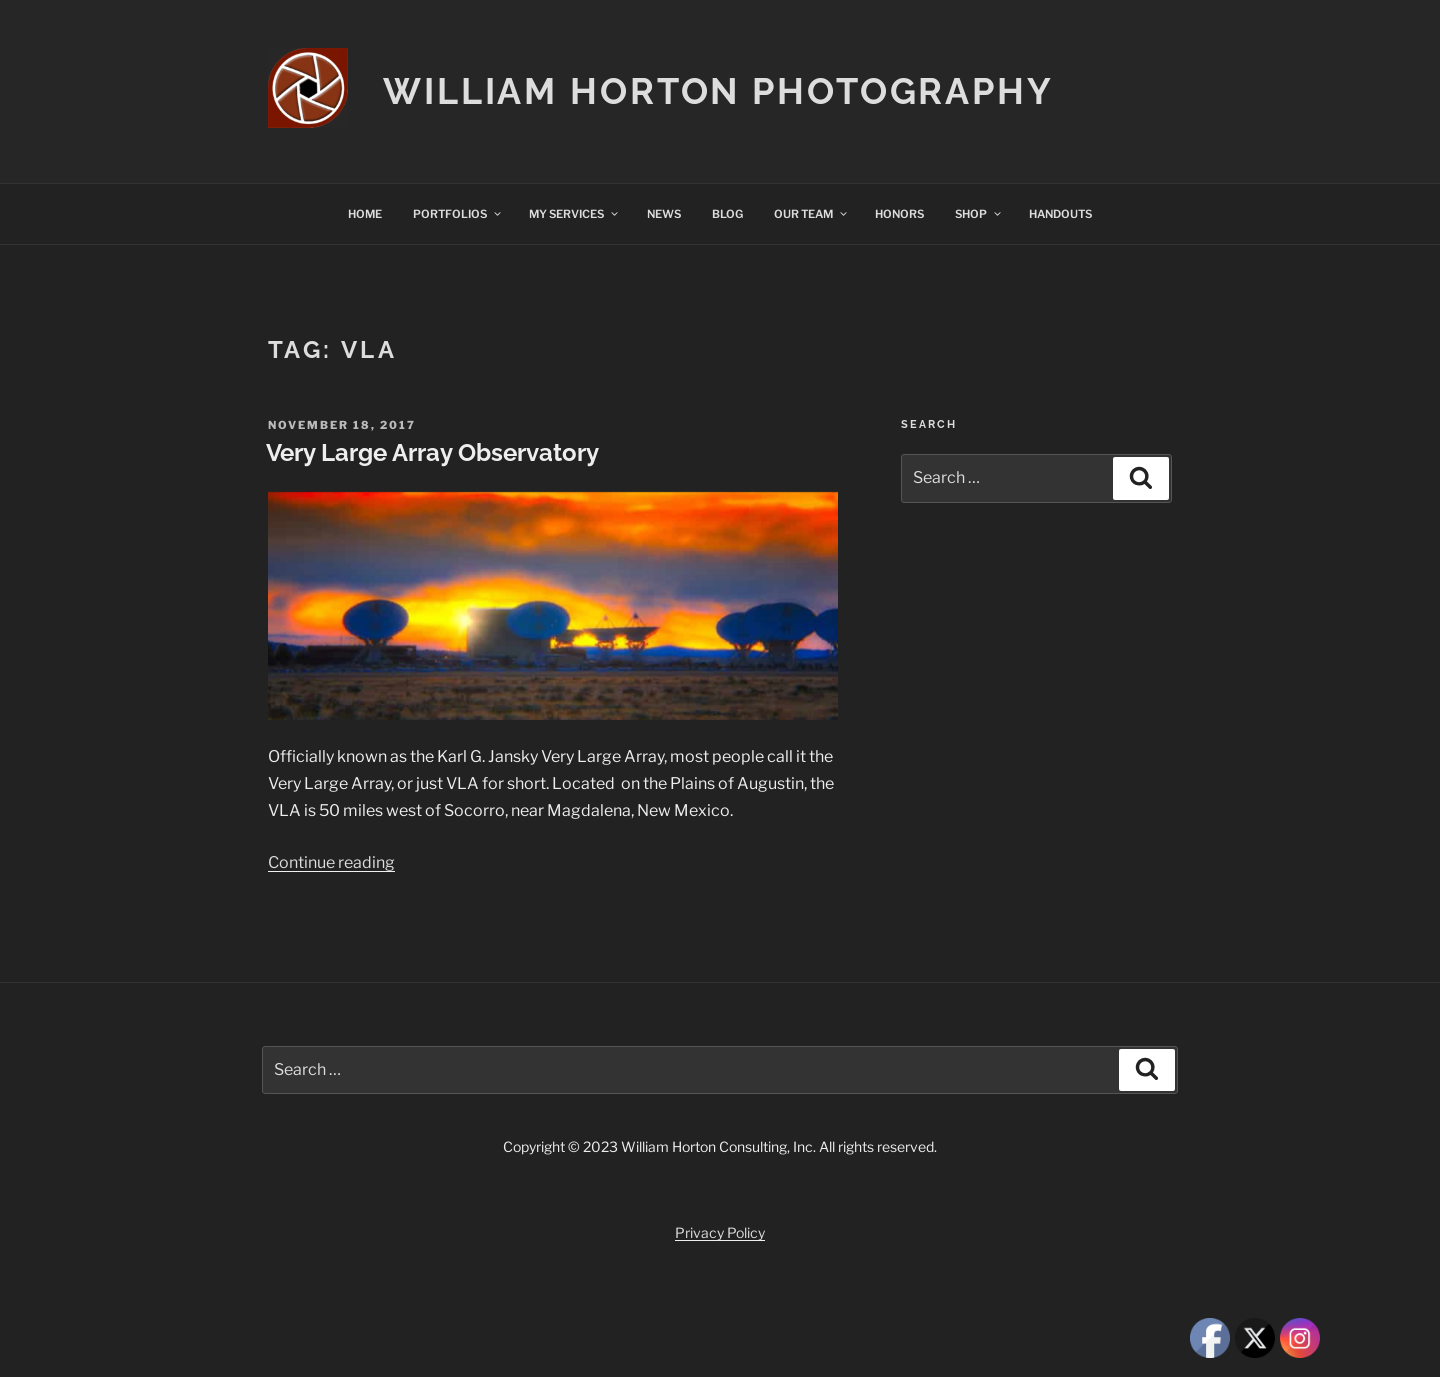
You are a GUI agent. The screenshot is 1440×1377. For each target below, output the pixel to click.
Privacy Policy (720, 1232)
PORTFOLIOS (458, 214)
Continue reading (331, 862)
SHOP (979, 214)
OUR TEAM (811, 214)
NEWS (664, 214)
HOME (365, 214)
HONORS (899, 214)
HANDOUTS (1060, 214)
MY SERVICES (574, 214)
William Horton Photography (718, 91)
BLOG (727, 214)
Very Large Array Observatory (432, 452)
